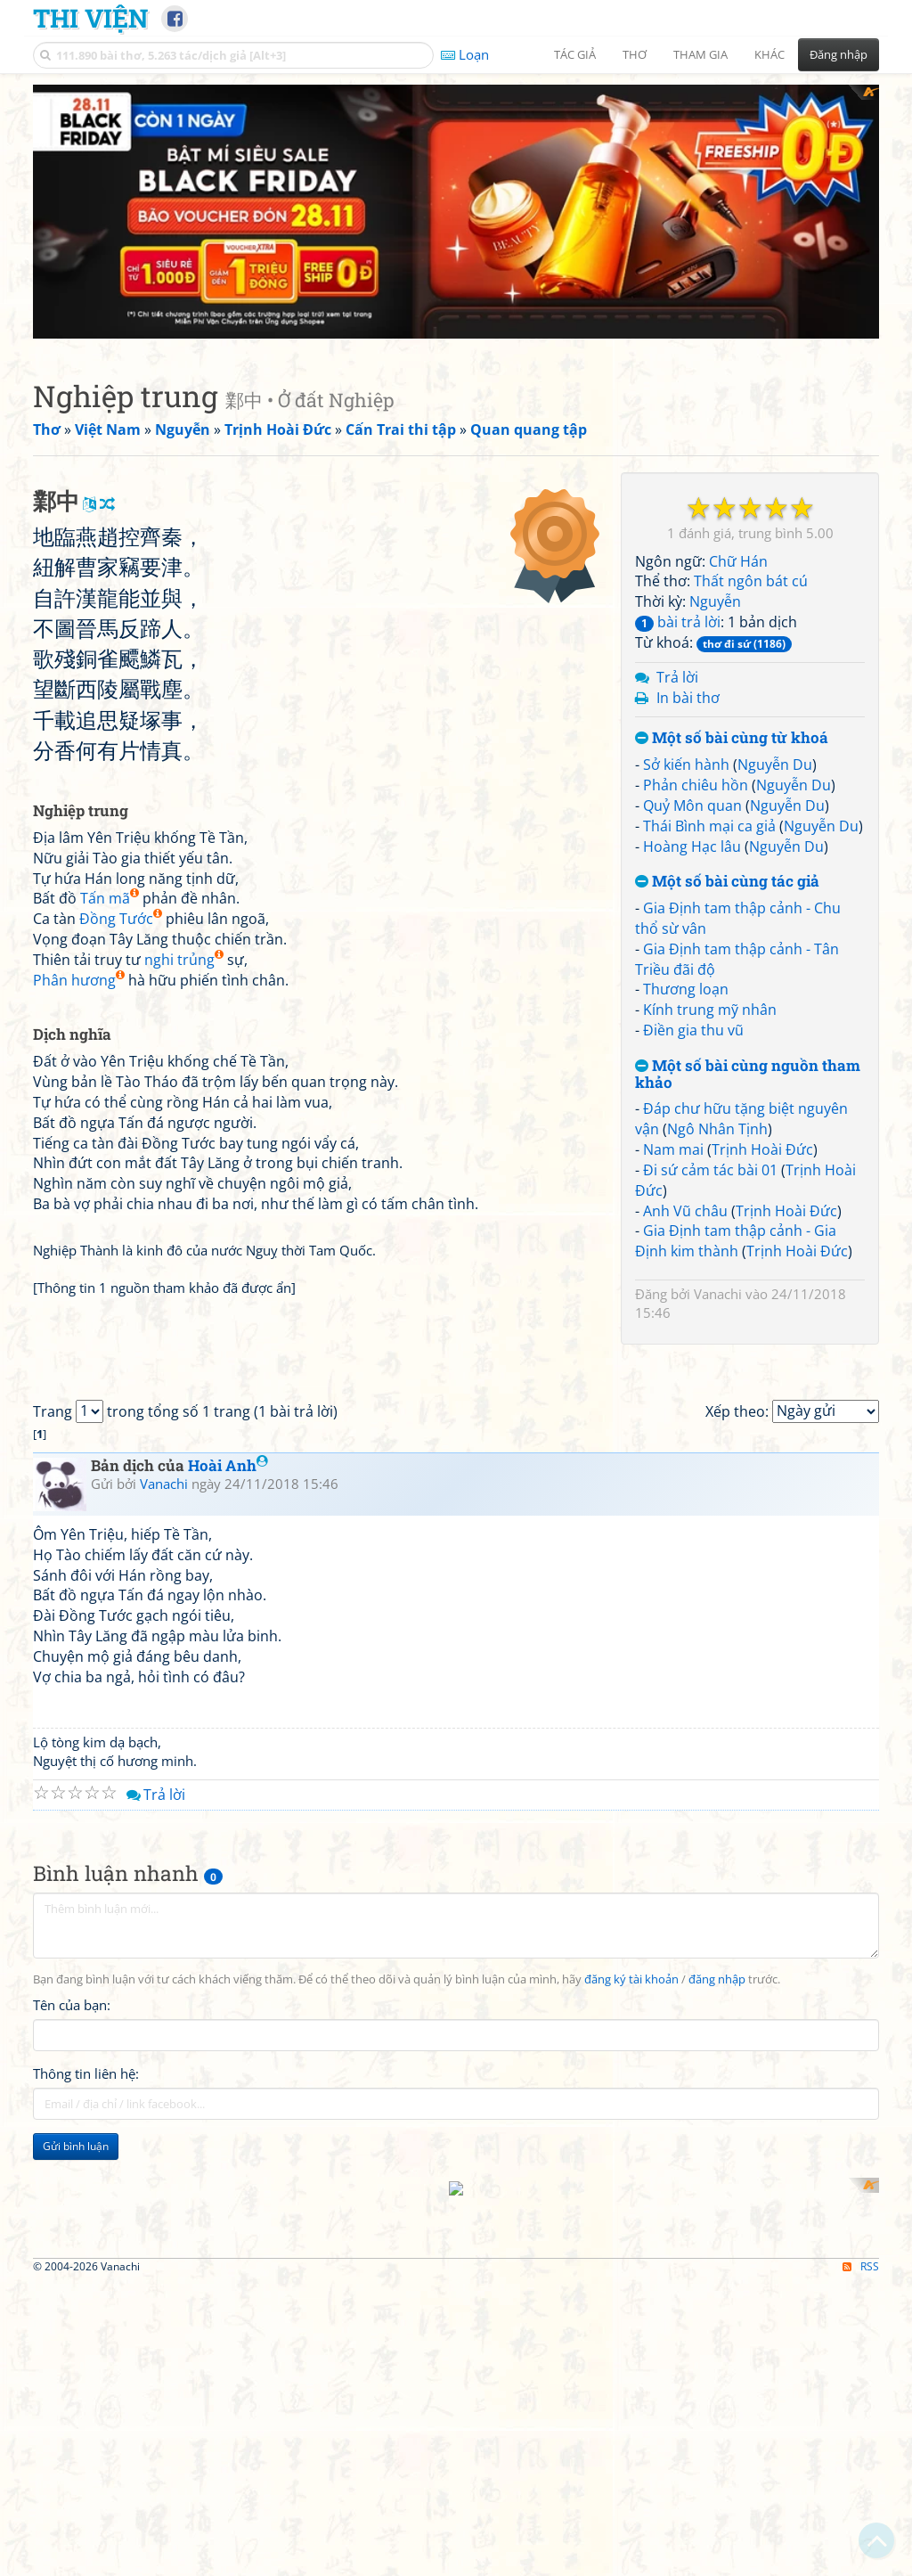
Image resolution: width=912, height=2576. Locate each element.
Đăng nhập (838, 54)
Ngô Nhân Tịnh (717, 1124)
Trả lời (677, 673)
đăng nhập (716, 2417)
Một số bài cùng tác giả (727, 878)
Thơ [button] (635, 54)
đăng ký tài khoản (631, 2417)
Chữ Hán (738, 557)
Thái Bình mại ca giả (709, 821)
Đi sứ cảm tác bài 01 (710, 1165)
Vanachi (718, 1289)
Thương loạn (686, 985)
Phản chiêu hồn (695, 780)
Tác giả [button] (575, 54)
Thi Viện (90, 18)
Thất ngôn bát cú (751, 577)
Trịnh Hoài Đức (762, 1145)
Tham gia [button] (700, 54)
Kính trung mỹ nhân (710, 1005)
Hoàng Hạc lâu (692, 842)
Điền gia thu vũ (693, 1025)
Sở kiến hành (686, 760)
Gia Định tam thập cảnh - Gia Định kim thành (735, 1237)
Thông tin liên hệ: (86, 2512)
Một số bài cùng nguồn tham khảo (747, 1069)
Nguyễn (715, 597)
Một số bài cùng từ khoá (731, 734)
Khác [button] (769, 54)
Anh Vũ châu (685, 1206)
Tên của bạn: (71, 2443)
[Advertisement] (456, 209)
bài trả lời (678, 617)
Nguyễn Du (774, 760)
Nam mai (673, 1145)
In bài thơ (688, 693)
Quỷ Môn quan (692, 801)
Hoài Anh (228, 1903)
